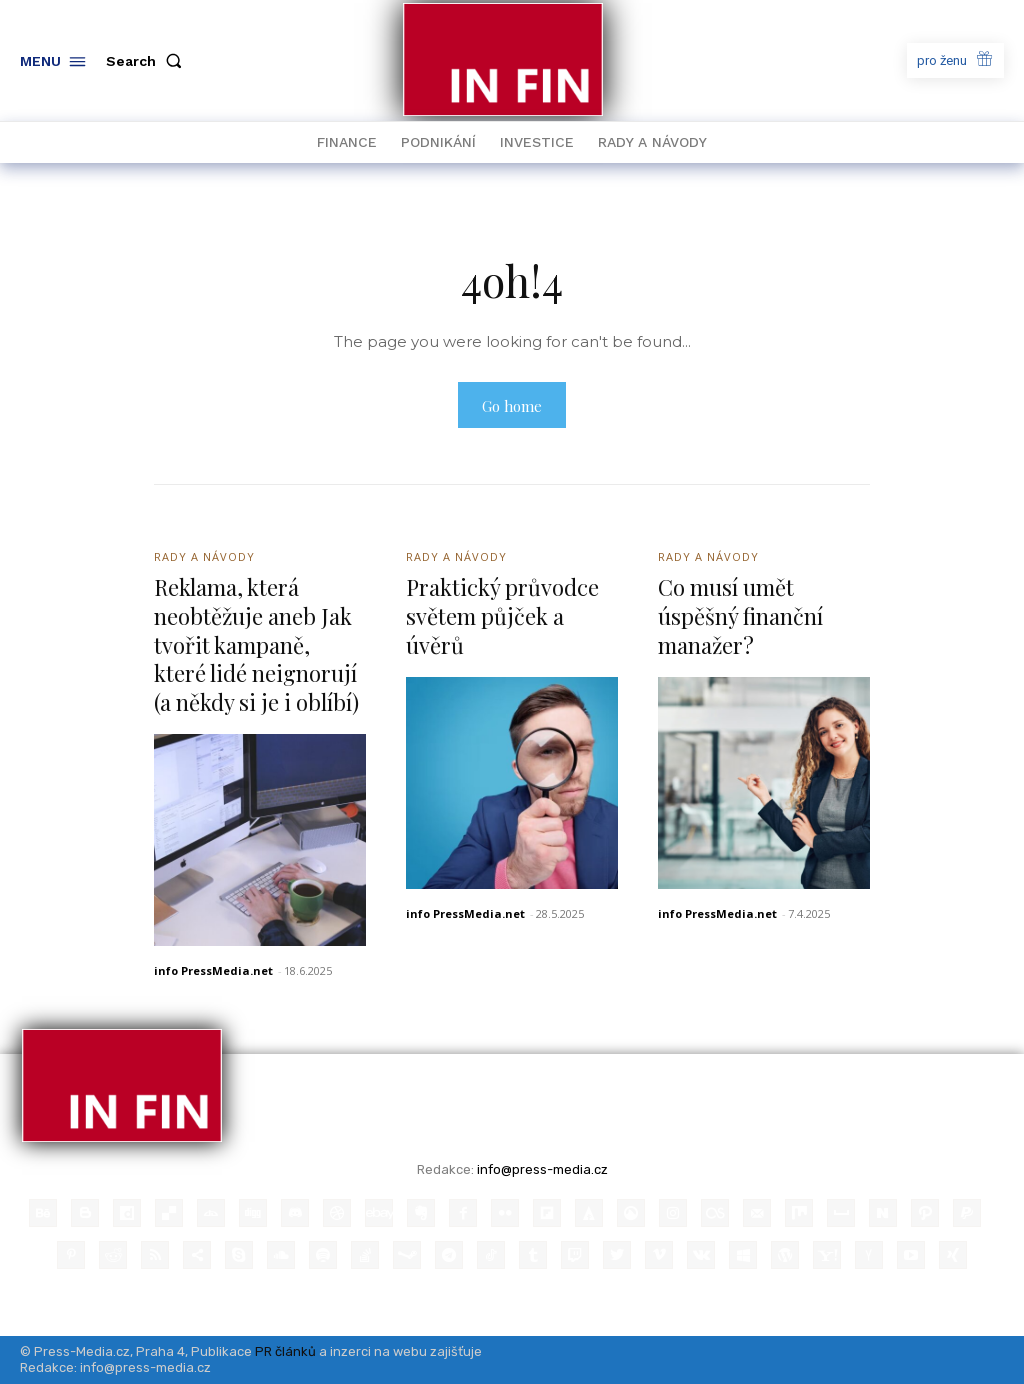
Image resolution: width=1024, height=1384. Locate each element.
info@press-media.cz (542, 1169)
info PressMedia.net (213, 970)
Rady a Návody (204, 556)
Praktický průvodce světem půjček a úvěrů (502, 615)
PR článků (285, 1351)
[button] (148, 61)
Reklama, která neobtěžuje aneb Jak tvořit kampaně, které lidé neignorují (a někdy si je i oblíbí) (256, 644)
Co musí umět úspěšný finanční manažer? (740, 615)
